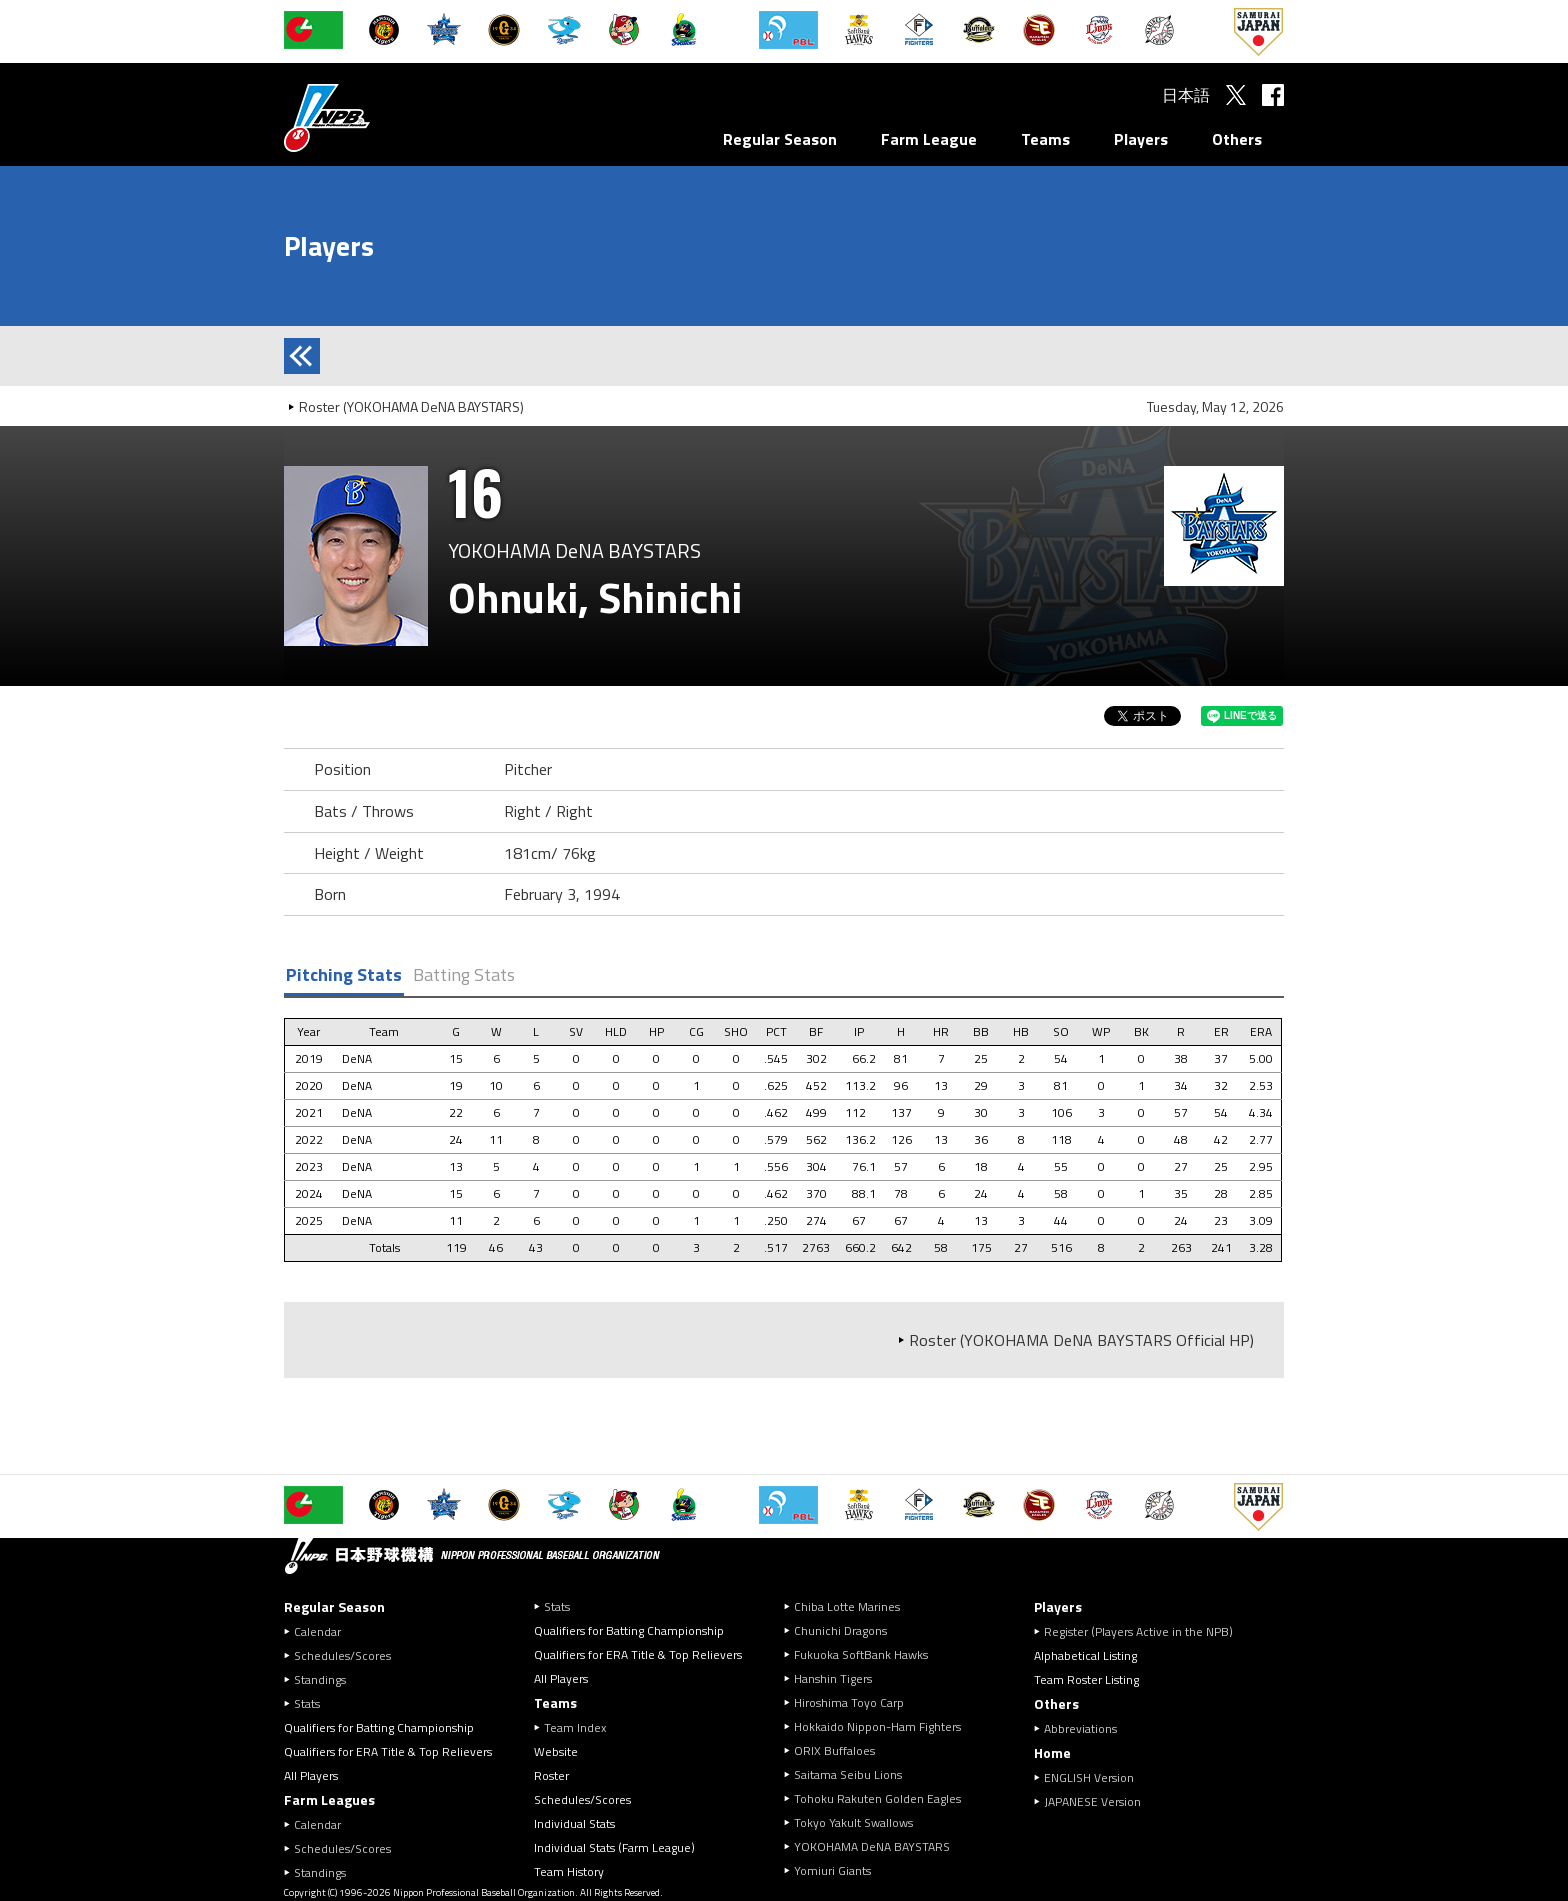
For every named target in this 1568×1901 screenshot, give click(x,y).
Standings (320, 1679)
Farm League (929, 139)
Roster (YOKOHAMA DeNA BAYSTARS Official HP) (1081, 1340)
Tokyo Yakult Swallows (853, 1822)
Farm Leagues (329, 1799)
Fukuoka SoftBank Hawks (861, 1654)
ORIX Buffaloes (834, 1750)
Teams (1045, 139)
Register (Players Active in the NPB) (1144, 1631)
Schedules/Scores (342, 1655)
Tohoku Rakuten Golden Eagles (877, 1798)
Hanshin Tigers (833, 1678)
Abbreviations (1080, 1728)
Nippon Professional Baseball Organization (377, 117)
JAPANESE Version (1092, 1801)
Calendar (317, 1631)
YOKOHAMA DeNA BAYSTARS (872, 1846)
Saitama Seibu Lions (848, 1774)
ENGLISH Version (1089, 1777)
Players (1141, 139)
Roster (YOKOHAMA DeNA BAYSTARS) (411, 406)
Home (1052, 1752)
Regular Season (780, 139)
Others (1237, 139)
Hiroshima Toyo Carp (849, 1702)
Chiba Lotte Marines (847, 1606)
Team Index (575, 1727)
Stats (307, 1703)
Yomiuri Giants (832, 1870)
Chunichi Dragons (840, 1630)
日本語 (1186, 95)
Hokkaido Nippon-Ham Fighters (877, 1726)
